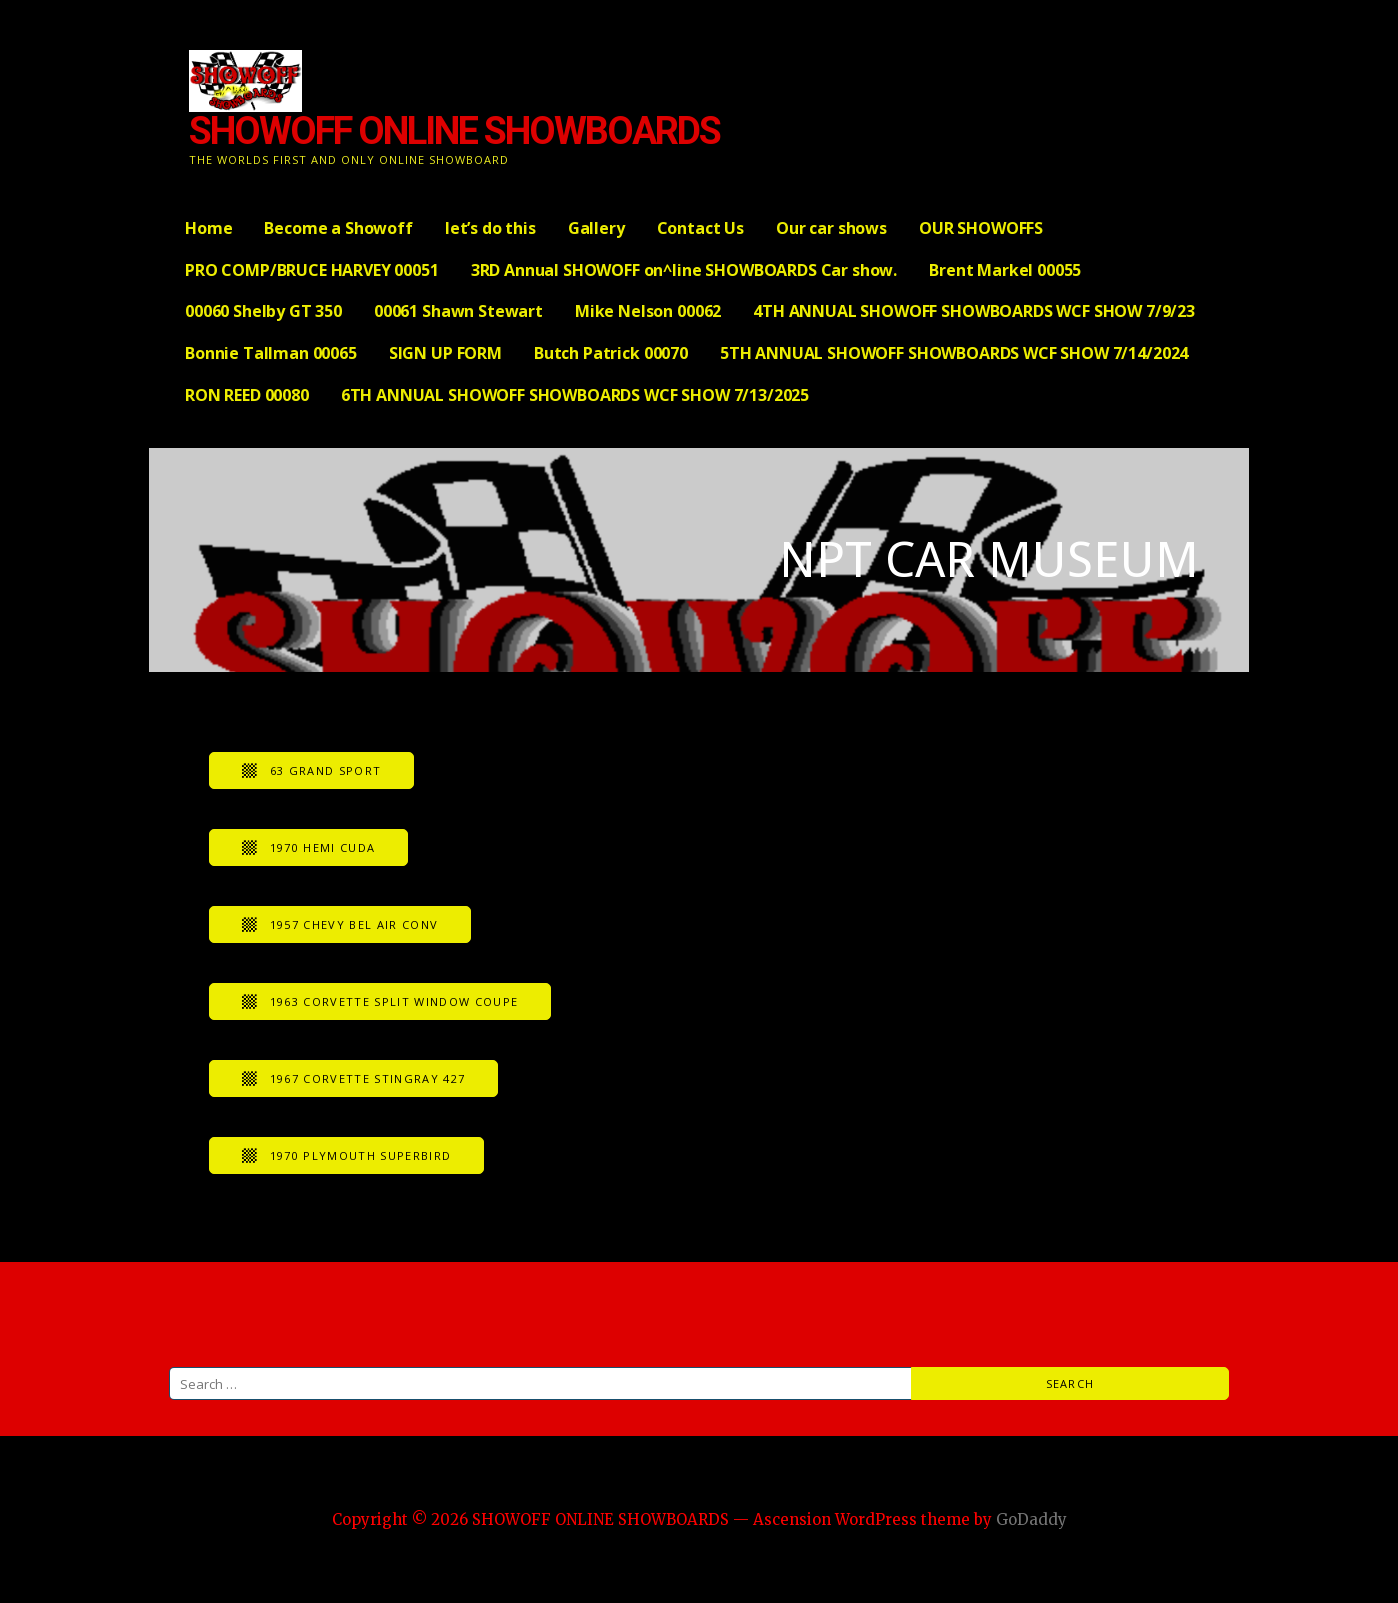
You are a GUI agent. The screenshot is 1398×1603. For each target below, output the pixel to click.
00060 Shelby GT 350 (263, 311)
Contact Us (700, 228)
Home (208, 228)
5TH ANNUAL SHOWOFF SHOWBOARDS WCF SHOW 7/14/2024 (954, 353)
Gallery (596, 228)
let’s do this (490, 228)
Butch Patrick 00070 (611, 353)
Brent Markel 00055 (1005, 270)
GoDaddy (1031, 1519)
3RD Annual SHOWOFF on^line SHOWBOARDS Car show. (684, 270)
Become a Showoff (338, 228)
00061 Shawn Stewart (458, 311)
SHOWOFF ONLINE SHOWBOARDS (454, 131)
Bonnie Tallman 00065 (271, 353)
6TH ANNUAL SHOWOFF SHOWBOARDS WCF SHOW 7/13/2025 (575, 395)
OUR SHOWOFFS (981, 228)
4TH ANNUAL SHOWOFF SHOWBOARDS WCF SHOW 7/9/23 (974, 311)
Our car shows (831, 228)
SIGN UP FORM (445, 353)
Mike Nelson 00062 (648, 311)
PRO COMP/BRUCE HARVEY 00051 (312, 270)
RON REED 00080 (247, 395)
